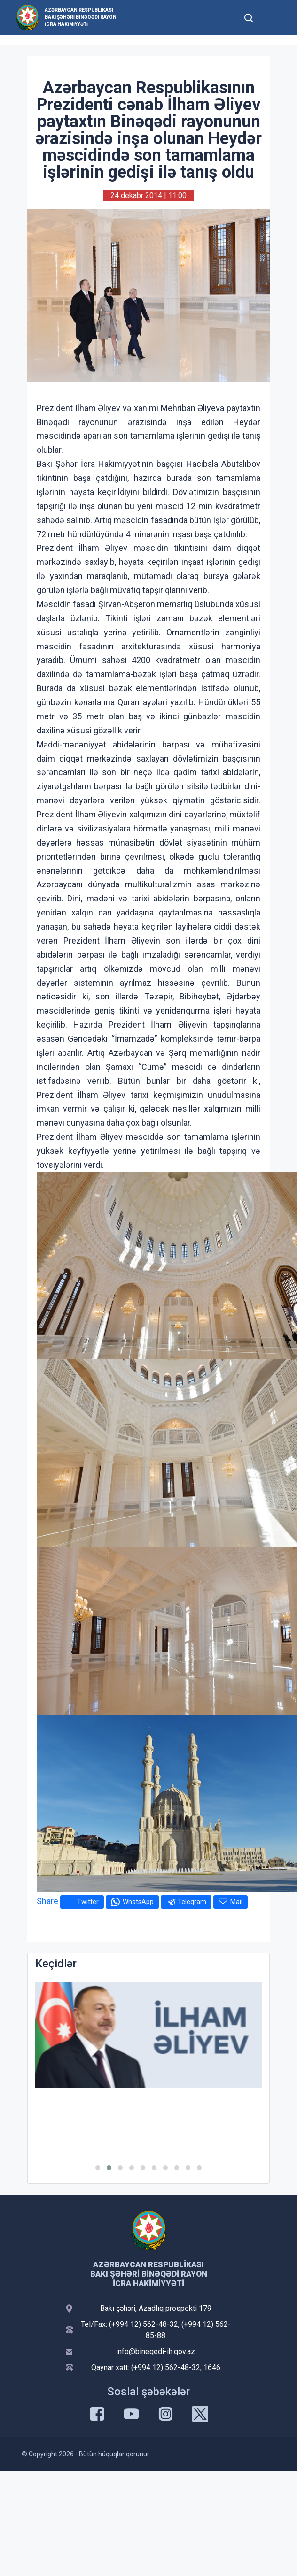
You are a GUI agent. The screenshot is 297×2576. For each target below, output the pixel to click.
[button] (97, 2167)
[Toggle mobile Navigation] (271, 17)
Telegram (192, 1901)
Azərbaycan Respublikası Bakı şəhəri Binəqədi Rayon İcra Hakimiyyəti (81, 17)
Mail (236, 1901)
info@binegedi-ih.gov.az (155, 2351)
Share (47, 1901)
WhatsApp (138, 1901)
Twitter (88, 1901)
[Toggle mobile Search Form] (248, 16)
